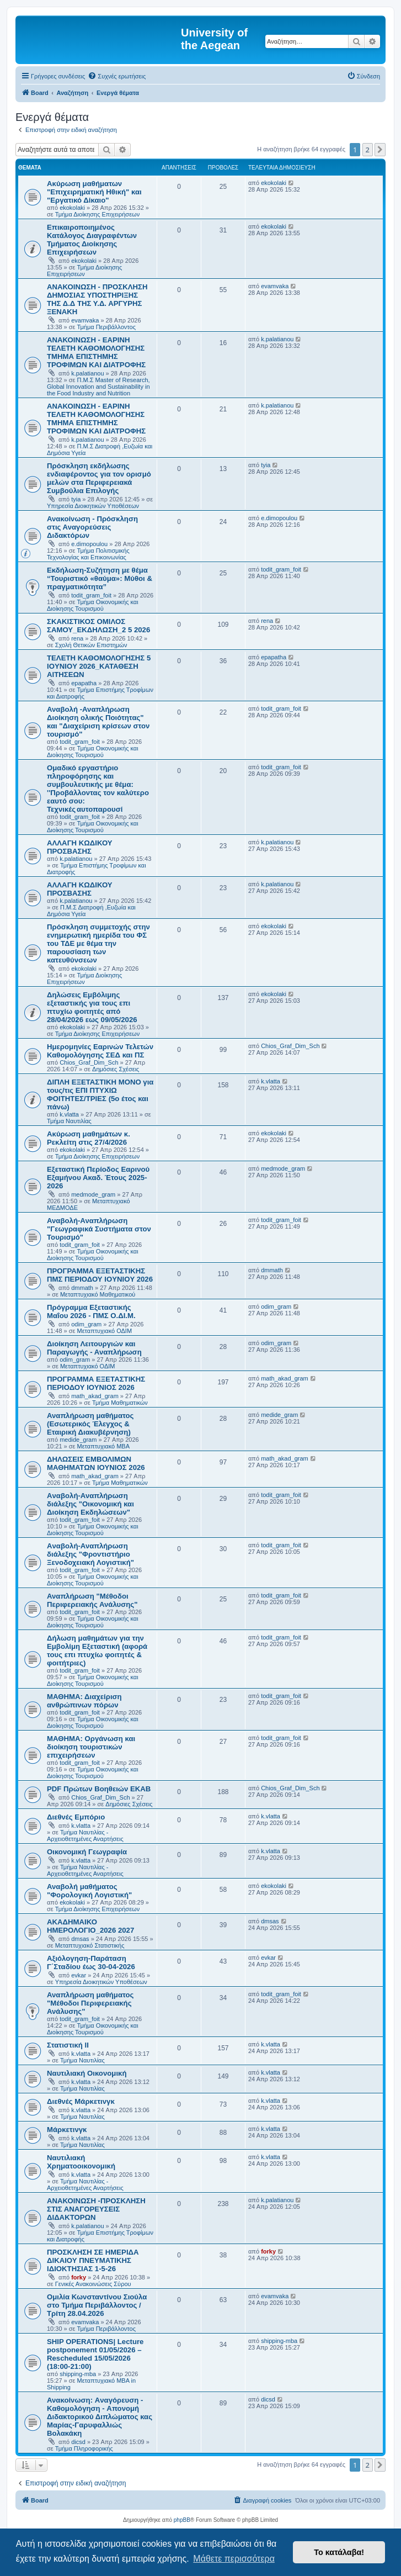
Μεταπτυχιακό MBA (103, 1446)
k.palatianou (87, 373)
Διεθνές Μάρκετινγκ (81, 2101)
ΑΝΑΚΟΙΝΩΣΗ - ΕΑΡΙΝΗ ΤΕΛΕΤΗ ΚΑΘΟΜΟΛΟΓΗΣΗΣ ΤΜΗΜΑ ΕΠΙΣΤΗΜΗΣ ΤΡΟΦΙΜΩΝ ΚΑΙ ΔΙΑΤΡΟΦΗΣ (96, 352)
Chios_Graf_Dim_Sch (89, 1062)
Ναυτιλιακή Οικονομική (86, 2073)
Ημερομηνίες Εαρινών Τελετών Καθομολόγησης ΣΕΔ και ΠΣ (100, 1051)
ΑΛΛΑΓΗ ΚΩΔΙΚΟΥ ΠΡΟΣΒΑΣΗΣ (80, 847)
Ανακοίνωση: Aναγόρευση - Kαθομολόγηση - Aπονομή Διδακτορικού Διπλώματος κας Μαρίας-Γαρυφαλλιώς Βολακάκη (99, 2416)
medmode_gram (93, 1194)
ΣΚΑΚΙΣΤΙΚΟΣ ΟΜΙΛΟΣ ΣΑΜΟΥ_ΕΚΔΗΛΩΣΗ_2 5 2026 (98, 625)
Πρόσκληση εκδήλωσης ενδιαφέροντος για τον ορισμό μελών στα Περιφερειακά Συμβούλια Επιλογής (99, 478)
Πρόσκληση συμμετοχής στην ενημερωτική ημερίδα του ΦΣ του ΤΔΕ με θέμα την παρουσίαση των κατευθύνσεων (98, 943)
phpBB (182, 2520)
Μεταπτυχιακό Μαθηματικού (97, 1294)
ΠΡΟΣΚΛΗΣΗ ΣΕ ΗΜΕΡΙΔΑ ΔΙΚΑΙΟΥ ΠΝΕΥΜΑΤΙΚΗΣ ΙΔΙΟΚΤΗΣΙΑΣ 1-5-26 (93, 2260)
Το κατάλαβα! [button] (339, 2552)
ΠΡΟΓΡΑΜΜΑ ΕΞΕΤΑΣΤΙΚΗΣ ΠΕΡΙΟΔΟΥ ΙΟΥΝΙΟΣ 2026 (96, 1383)
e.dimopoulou (89, 544)
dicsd (78, 2442)
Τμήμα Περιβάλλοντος (106, 327)
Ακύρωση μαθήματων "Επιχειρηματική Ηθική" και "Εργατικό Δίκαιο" (94, 191)
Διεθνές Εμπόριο (76, 1817)
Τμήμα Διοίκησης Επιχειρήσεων (97, 214)
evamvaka (85, 320)
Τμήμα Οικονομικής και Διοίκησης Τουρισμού (92, 605)
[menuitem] (117, 76)
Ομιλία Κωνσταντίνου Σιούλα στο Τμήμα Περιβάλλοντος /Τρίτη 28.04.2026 (97, 2305)
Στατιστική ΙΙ (68, 2045)
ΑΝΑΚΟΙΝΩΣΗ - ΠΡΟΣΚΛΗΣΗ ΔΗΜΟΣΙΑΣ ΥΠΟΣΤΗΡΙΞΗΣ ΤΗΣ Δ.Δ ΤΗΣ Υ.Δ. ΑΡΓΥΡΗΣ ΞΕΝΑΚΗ (97, 299)
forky (78, 2277)
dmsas (80, 1938)
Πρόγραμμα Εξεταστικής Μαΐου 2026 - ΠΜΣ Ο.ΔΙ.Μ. (91, 1311)
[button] (380, 149)
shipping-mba (78, 2374)
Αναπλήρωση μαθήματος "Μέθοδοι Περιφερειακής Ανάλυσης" (90, 2003)
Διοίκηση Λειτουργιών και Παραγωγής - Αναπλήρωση (94, 1348)
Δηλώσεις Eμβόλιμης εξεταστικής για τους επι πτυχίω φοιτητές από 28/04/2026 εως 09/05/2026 (92, 1007)
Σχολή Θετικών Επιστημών (91, 645)
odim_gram (86, 1324)
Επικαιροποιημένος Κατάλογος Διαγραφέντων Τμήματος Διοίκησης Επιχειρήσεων (92, 239)
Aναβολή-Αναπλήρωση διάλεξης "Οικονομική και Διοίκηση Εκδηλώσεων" (90, 1503)
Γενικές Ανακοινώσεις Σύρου (93, 2284)
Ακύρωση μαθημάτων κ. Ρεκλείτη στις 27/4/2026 (88, 1138)
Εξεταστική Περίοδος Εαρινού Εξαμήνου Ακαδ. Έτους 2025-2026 (98, 1177)
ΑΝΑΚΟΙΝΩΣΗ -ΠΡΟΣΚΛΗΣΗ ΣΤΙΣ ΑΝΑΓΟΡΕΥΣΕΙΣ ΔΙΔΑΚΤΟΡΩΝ (96, 2209)
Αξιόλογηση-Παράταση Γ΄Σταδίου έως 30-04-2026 (91, 1962)
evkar (78, 1975)
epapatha (84, 683)
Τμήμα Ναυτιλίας (69, 1121)
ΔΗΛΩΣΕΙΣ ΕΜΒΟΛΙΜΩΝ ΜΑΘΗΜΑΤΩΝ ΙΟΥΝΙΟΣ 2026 (96, 1463)
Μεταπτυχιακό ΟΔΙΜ (104, 1330)
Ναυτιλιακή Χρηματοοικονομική (81, 2162)
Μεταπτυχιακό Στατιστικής (90, 1945)
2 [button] (368, 150)
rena (77, 638)
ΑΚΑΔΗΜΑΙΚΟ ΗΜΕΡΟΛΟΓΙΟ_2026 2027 (90, 1926)
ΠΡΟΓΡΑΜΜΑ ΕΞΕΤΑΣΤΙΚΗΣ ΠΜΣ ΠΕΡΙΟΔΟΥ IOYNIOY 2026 (100, 1275)
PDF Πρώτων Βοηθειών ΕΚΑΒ (99, 1789)
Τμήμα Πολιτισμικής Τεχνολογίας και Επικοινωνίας (88, 553)
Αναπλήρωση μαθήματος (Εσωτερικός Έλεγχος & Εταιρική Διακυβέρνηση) (90, 1423)
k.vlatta (69, 1114)
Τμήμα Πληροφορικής (84, 2448)
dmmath (82, 1287)
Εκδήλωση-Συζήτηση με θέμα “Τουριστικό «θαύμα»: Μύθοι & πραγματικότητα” (99, 578)
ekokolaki (72, 207)
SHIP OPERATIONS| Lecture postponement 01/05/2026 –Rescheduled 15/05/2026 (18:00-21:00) (95, 2354)
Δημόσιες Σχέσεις (115, 1069)
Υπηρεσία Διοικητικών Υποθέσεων (93, 505)
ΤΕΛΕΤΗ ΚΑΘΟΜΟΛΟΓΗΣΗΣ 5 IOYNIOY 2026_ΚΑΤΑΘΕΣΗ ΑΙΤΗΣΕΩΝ (99, 666)
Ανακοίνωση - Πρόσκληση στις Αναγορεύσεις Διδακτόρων (92, 527)
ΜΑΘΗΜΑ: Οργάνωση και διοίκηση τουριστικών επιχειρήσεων (91, 1746)
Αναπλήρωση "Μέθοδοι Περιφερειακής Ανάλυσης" (92, 1600)
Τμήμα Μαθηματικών (120, 1402)
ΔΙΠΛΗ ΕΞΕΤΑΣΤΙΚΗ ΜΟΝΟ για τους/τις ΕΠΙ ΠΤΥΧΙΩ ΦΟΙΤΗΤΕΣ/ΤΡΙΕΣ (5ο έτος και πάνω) (100, 1094)
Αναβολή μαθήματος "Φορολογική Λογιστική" (89, 1890)
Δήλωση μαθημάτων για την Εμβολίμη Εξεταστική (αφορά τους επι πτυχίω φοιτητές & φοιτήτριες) (97, 1650)
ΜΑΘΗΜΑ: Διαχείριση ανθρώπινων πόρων (84, 1700)
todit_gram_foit (91, 595)
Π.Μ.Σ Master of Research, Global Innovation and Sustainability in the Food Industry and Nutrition (98, 386)
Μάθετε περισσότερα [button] (234, 2558)
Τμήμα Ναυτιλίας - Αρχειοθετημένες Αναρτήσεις (85, 1835)
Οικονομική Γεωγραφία (87, 1852)
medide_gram (78, 1439)
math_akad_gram (95, 1396)
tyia (76, 499)
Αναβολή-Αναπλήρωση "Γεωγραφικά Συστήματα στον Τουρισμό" (99, 1228)
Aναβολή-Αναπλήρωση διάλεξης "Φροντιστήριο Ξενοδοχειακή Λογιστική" (90, 1554)
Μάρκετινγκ (67, 2129)
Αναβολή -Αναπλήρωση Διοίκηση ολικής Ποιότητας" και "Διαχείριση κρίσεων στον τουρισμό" (98, 721)
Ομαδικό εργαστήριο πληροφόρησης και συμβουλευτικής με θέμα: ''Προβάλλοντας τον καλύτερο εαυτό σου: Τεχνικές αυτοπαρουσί (98, 788)
